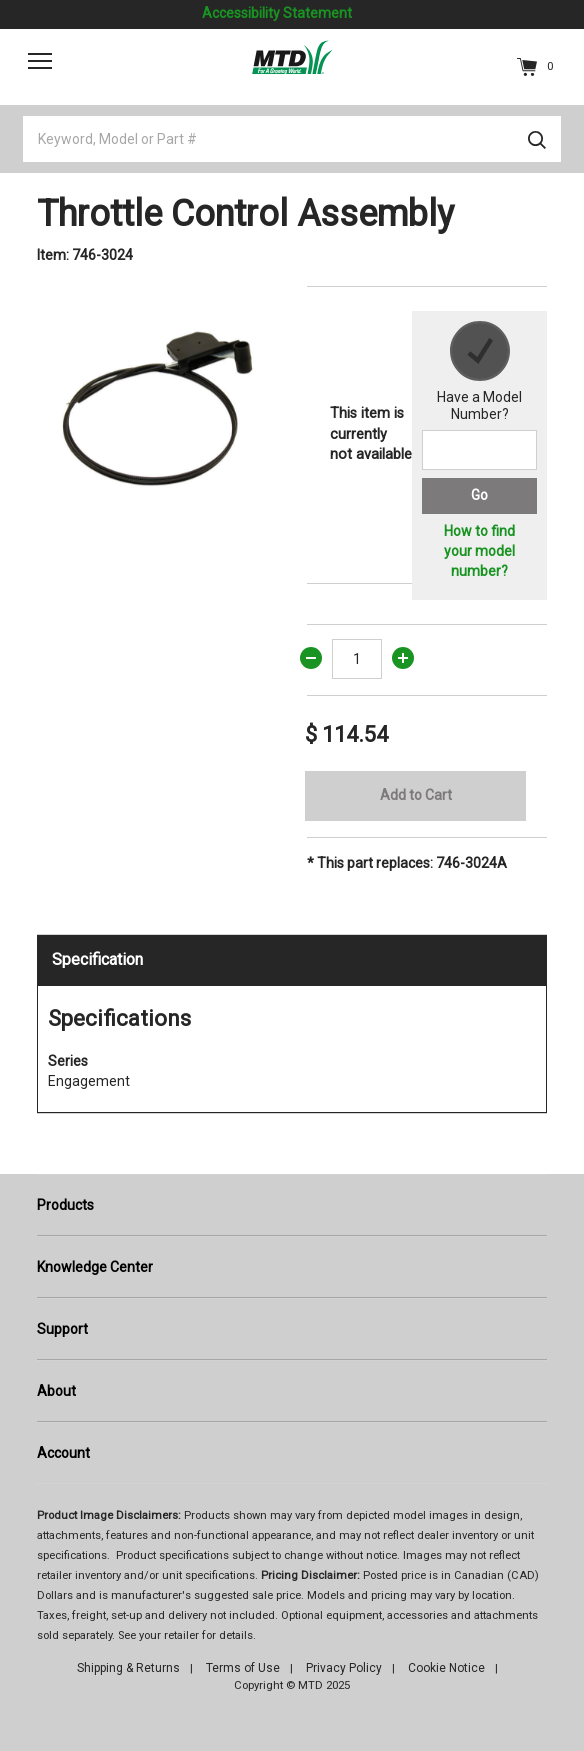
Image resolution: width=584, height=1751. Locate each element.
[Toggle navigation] (40, 61)
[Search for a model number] (479, 450)
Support (62, 1329)
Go (479, 495)
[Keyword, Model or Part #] (292, 139)
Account (63, 1453)
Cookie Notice (446, 1668)
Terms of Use (243, 1668)
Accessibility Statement (277, 13)
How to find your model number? (479, 551)
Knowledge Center (95, 1267)
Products (65, 1205)
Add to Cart (416, 795)
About (56, 1391)
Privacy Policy (344, 1668)
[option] (157, 406)
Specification (97, 959)
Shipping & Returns (128, 1668)
